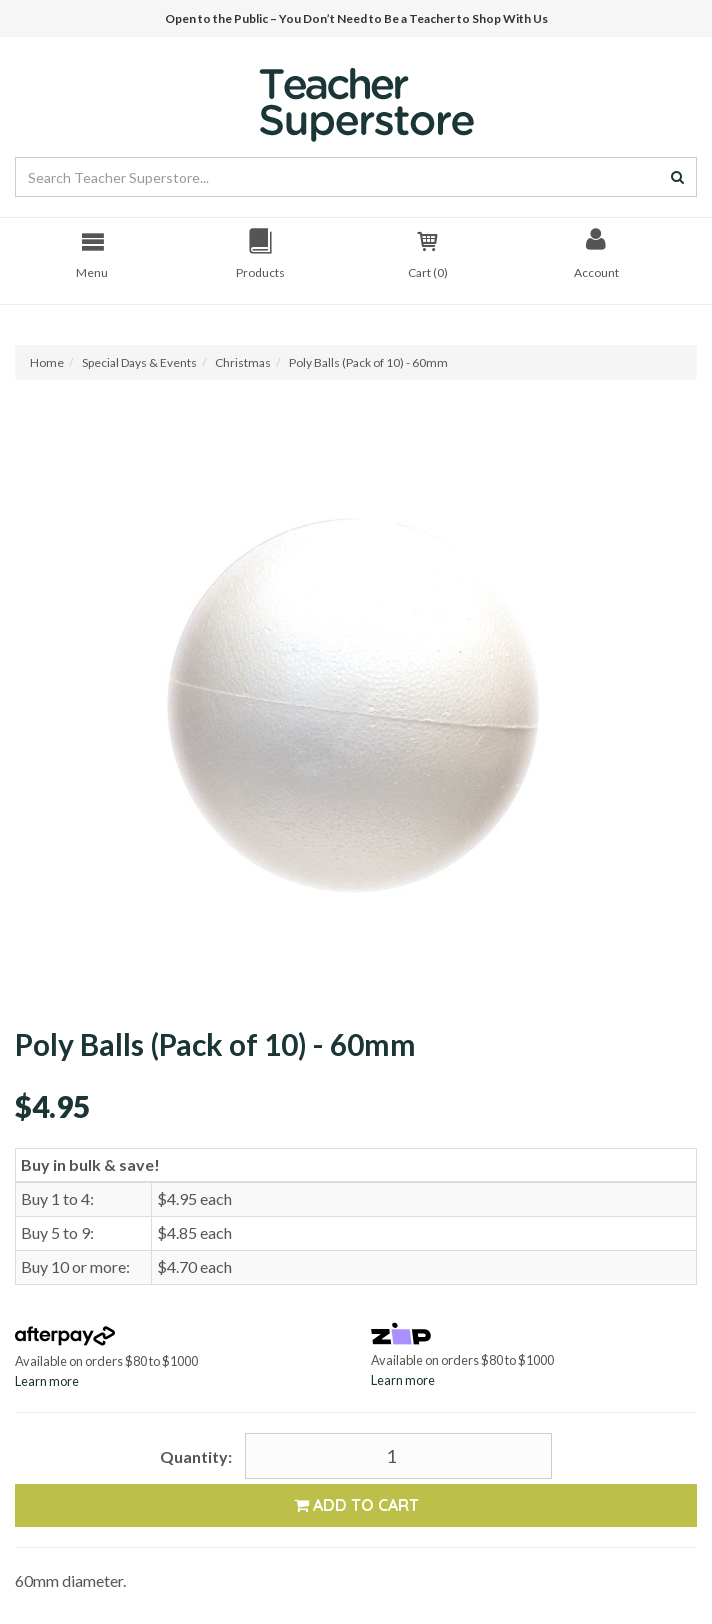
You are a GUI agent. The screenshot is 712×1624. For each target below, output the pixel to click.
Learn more (47, 1381)
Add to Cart (356, 1505)
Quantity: (196, 1456)
